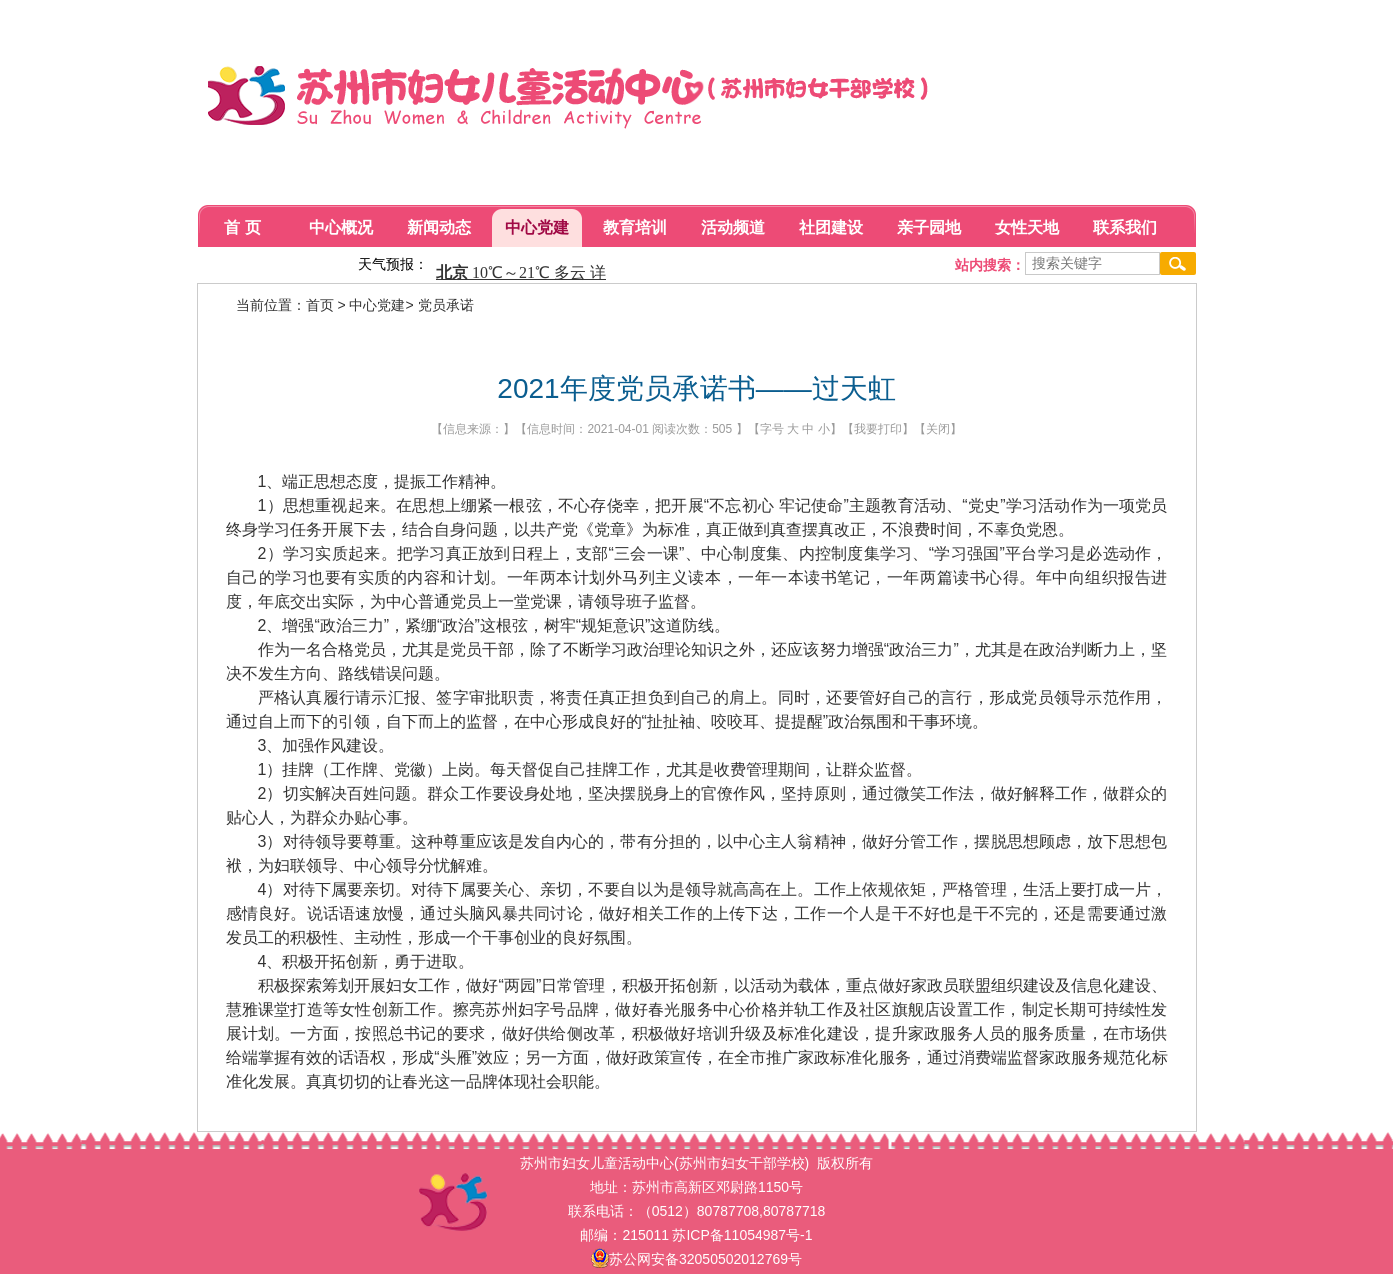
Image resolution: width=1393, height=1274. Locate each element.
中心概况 (341, 227)
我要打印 (878, 429)
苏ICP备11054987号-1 (742, 1235)
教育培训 (635, 227)
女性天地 (1027, 227)
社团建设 (831, 227)
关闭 (938, 429)
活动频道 (733, 227)
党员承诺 (446, 305)
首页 (320, 305)
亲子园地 (929, 227)
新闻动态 (439, 227)
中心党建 (537, 227)
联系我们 (1125, 227)
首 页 (242, 227)
